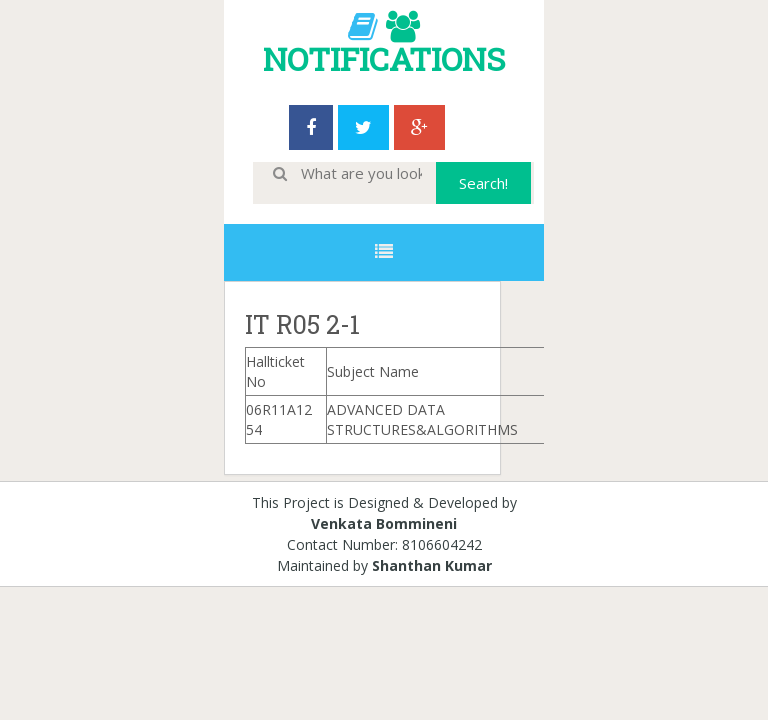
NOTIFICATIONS (384, 58)
